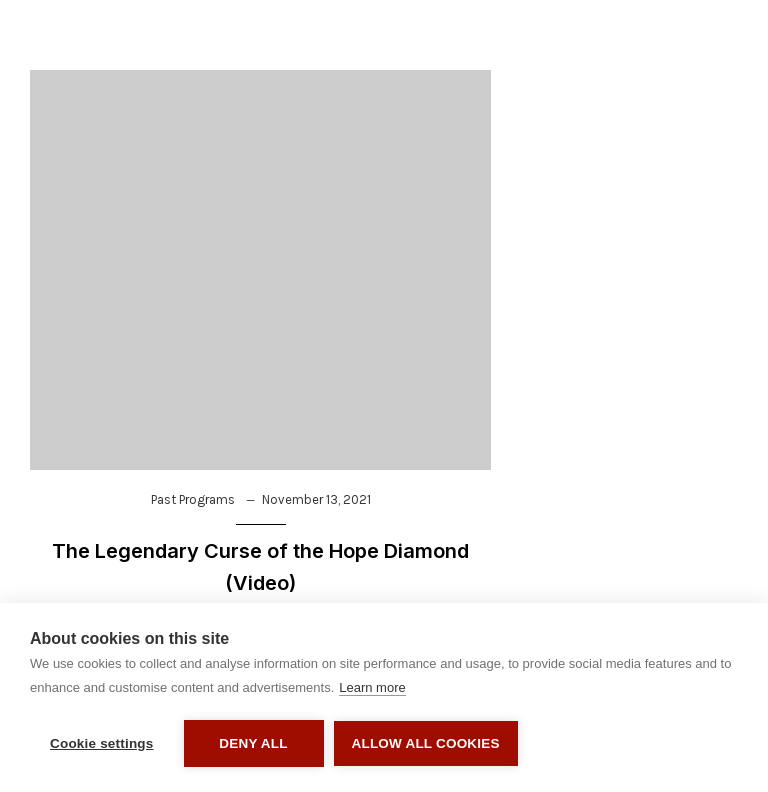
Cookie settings (102, 743)
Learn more (372, 687)
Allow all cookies (426, 743)
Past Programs (193, 499)
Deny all (253, 743)
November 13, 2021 (316, 499)
